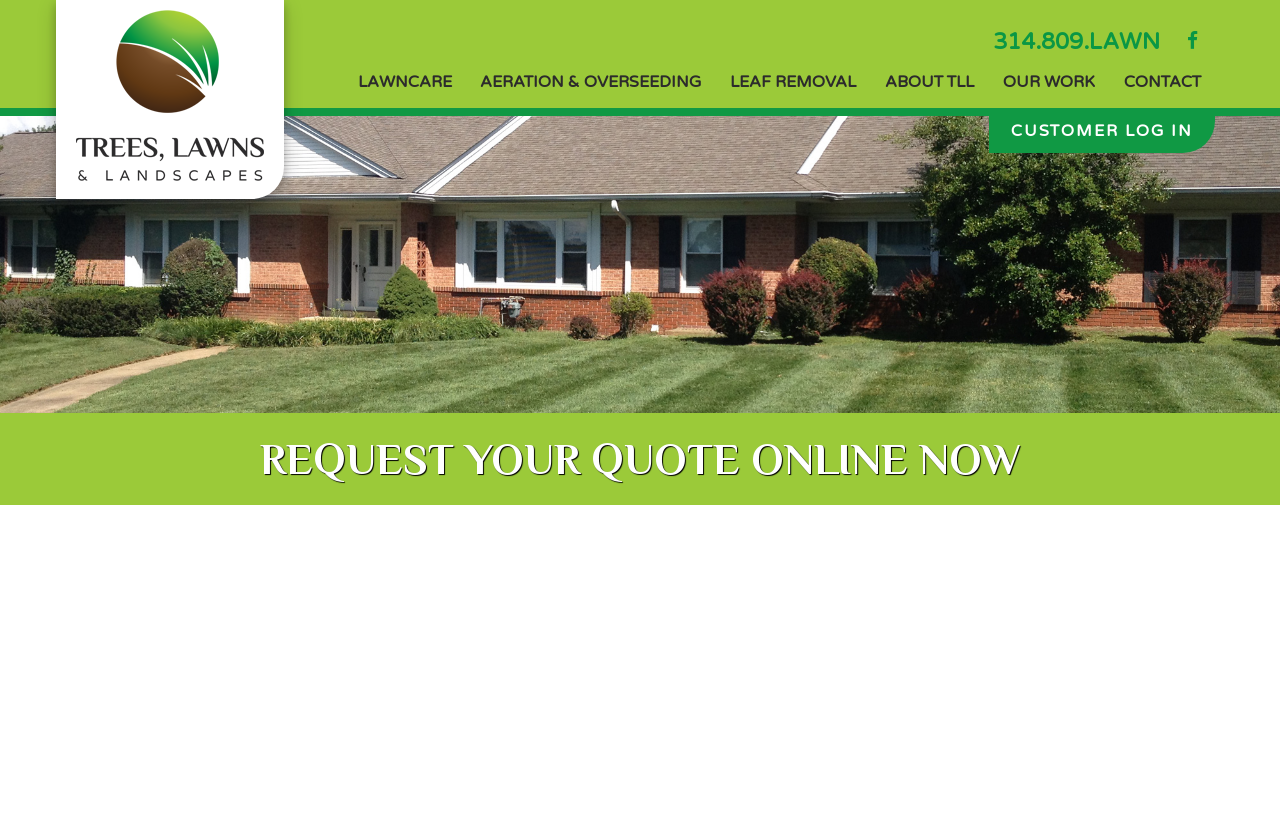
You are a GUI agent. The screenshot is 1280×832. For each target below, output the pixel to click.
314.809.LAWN (1076, 41)
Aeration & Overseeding (590, 82)
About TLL (929, 82)
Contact (1162, 82)
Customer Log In (1102, 131)
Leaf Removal (793, 82)
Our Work (1049, 82)
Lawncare (405, 82)
